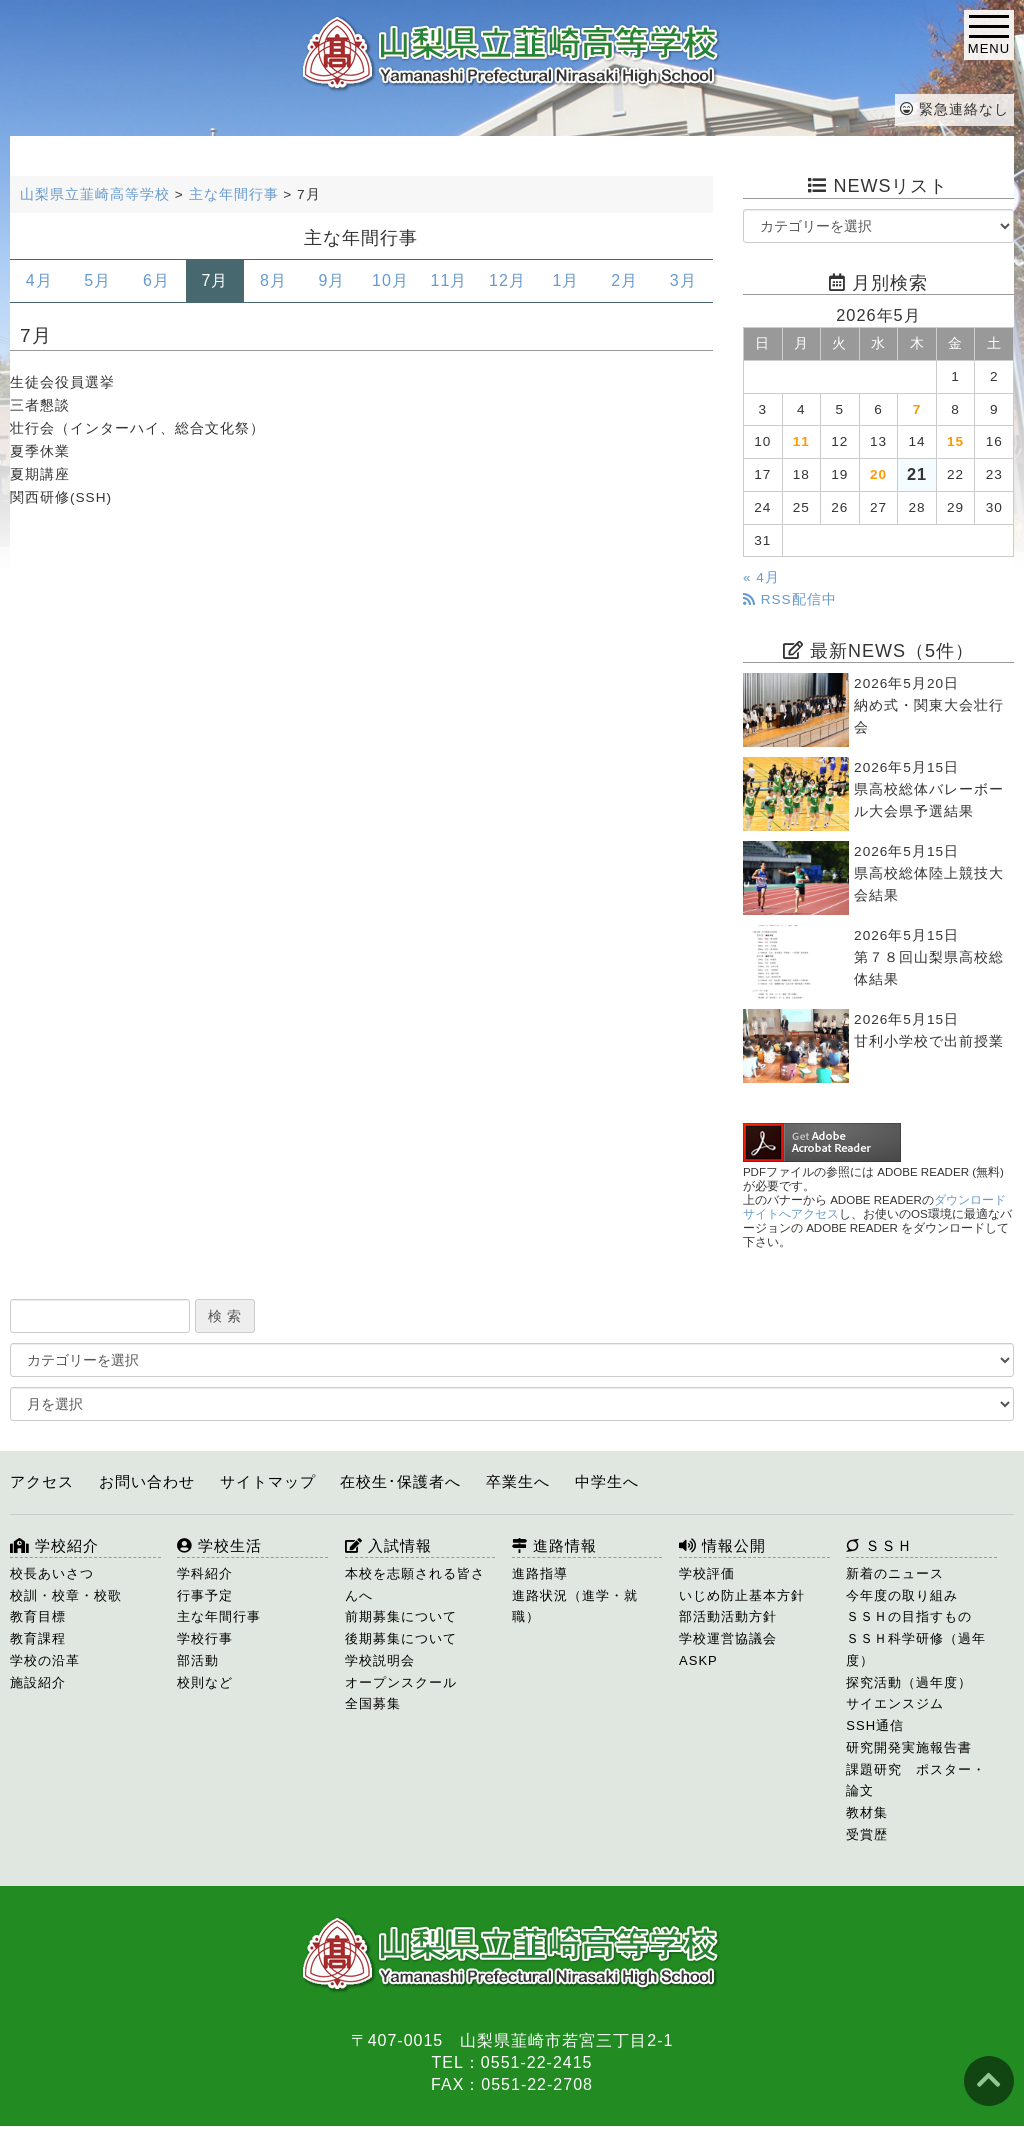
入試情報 (388, 1545)
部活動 (198, 1660)
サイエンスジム (895, 1703)
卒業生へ (518, 1481)
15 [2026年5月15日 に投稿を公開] (955, 441)
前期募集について (401, 1616)
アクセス (42, 1481)
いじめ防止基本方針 (742, 1595)
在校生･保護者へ (400, 1481)
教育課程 (38, 1638)
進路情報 (554, 1545)
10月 (390, 280)
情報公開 (722, 1545)
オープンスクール (401, 1682)
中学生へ (607, 1481)
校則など (205, 1682)
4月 (39, 280)
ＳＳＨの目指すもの (909, 1616)
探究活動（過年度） (909, 1682)
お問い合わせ (147, 1481)
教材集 (867, 1812)
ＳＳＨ (879, 1545)
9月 (331, 280)
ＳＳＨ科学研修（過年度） (916, 1649)
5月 (97, 280)
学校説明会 (380, 1660)
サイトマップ (268, 1481)
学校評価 (707, 1573)
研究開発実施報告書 (909, 1747)
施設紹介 (38, 1682)
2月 (624, 280)
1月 (566, 280)
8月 (273, 280)
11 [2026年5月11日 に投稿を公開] (801, 441)
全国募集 (373, 1703)
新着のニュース (895, 1573)
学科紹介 (205, 1573)
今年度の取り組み (902, 1595)
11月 (449, 280)
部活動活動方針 (728, 1616)
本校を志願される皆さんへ (415, 1584)
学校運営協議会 (728, 1638)
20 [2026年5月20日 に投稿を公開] (878, 474)
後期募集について (401, 1638)
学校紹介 (54, 1545)
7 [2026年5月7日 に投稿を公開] (917, 409)
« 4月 (761, 577)
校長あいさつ (52, 1573)
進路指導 (540, 1573)
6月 (156, 280)
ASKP (698, 1660)
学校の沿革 (45, 1660)
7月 (214, 280)
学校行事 (205, 1638)
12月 (507, 280)
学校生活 (219, 1545)
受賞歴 (867, 1834)
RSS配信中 (790, 599)
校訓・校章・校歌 (66, 1595)
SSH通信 (875, 1725)
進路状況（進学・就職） (575, 1606)
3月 (683, 280)
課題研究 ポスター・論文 (916, 1780)
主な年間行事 (219, 1616)
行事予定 (205, 1595)
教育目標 (38, 1616)
